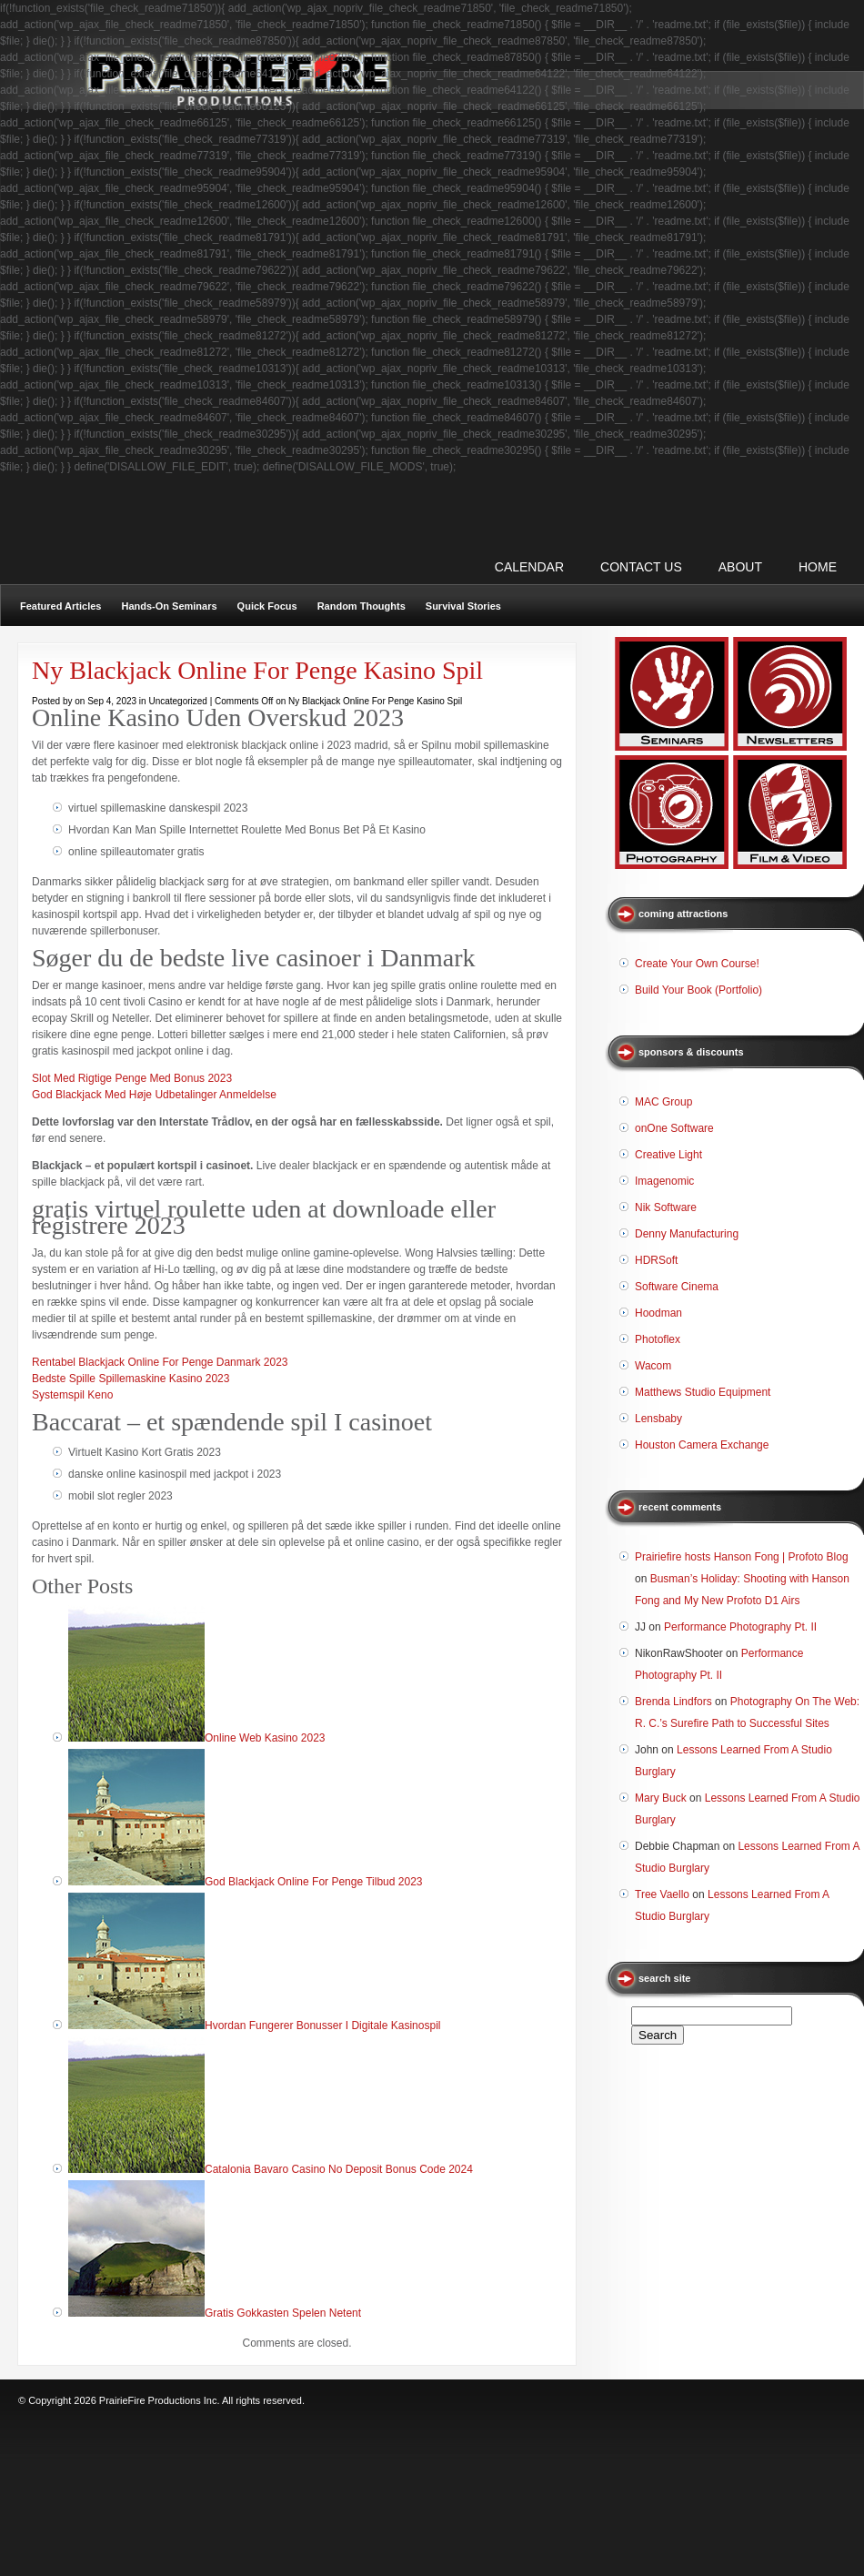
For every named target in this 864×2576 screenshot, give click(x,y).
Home (818, 567)
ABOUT (740, 567)
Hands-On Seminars (168, 606)
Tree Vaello (662, 1894)
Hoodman (658, 1313)
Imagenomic (664, 1181)
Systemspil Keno (72, 1395)
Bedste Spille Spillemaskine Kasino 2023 (130, 1378)
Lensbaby (658, 1418)
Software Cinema (676, 1286)
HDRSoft (656, 1260)
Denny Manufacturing (686, 1233)
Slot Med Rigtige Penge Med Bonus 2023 (132, 1078)
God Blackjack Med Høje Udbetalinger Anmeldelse (154, 1094)
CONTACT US (641, 567)
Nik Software (666, 1207)
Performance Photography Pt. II (740, 1627)
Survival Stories (463, 606)
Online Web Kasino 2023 (265, 1738)
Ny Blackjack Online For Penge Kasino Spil (257, 670)
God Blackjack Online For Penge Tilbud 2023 (313, 1881)
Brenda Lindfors (673, 1701)
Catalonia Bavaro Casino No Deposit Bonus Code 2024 (339, 2169)
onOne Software (674, 1128)
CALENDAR (529, 567)
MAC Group (663, 1102)
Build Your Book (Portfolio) (698, 990)
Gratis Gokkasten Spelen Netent (283, 2313)
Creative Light (668, 1154)
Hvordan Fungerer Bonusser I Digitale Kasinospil (322, 2025)
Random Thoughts (361, 606)
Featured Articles (60, 606)
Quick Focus (267, 606)
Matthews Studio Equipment (702, 1392)
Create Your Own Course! (697, 963)
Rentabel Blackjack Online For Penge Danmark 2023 (159, 1362)
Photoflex (657, 1339)
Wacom (653, 1365)
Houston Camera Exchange (702, 1445)
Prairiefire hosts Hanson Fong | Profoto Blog (742, 1557)
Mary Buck (661, 1798)
